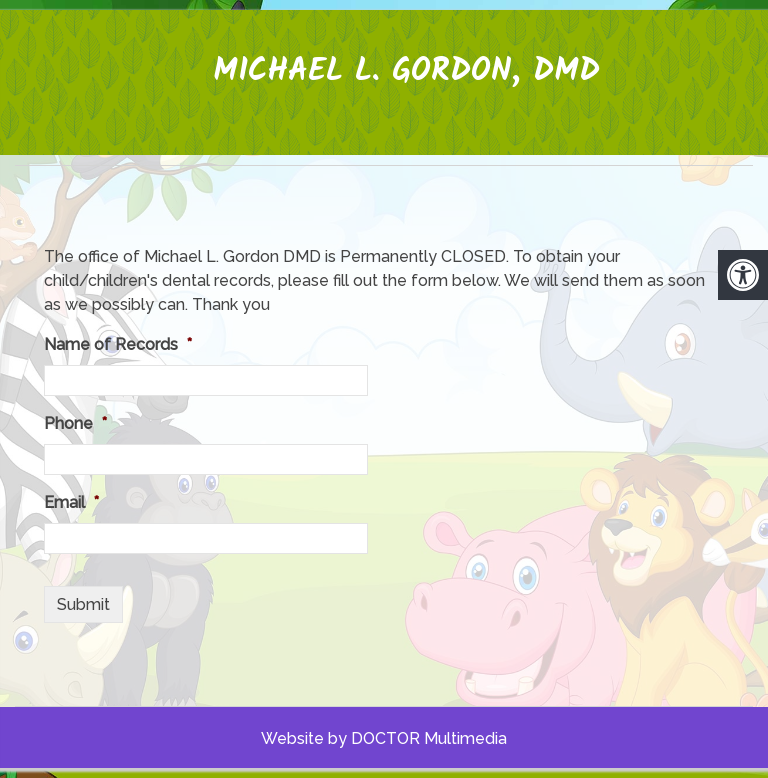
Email (71, 502)
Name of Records (118, 344)
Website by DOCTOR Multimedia (384, 738)
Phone (75, 423)
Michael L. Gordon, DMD (406, 71)
